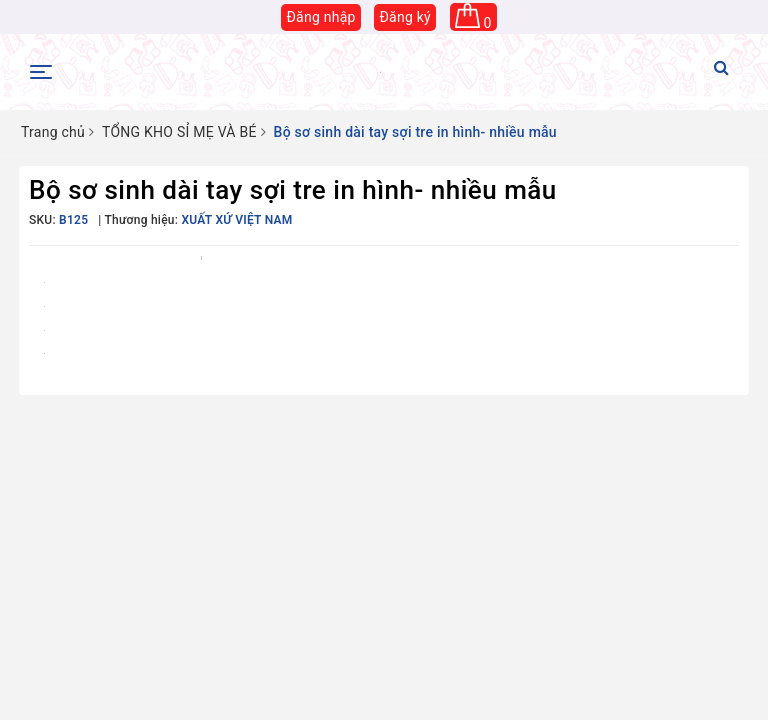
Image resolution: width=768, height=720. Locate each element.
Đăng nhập (320, 17)
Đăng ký (405, 17)
